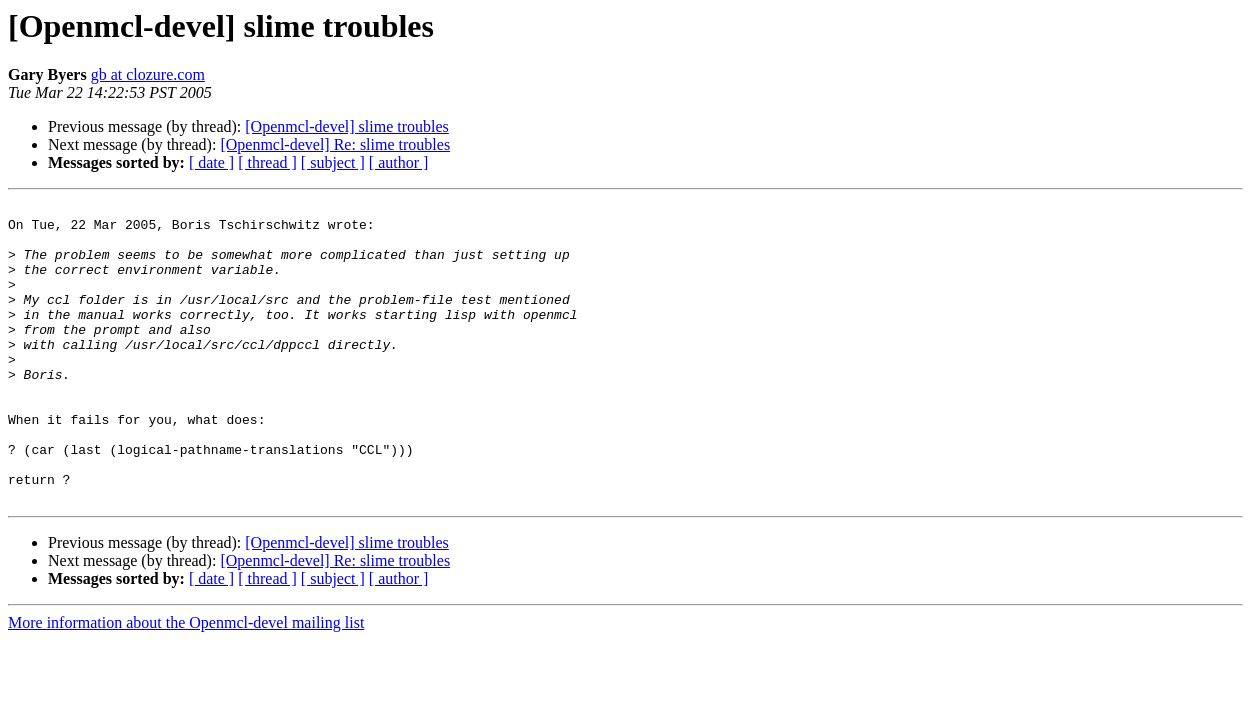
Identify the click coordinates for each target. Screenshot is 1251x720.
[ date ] (211, 162)
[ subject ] (333, 162)
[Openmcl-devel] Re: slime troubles (335, 144)
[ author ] (399, 162)
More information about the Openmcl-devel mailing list (186, 682)
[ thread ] (267, 162)
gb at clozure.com (148, 74)
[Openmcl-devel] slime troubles (347, 126)
